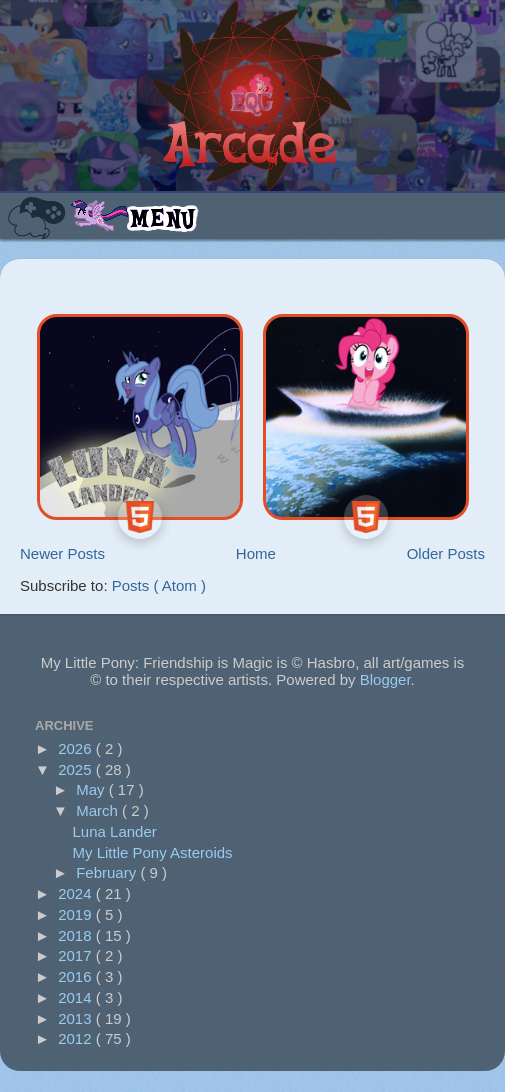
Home (256, 553)
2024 (77, 893)
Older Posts (446, 553)
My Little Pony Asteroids (153, 852)
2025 (77, 769)
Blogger (385, 679)
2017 (77, 955)
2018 (77, 935)
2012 (77, 1038)
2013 (77, 1018)
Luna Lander (115, 831)
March (99, 810)
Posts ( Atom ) (159, 585)
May (92, 789)
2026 (77, 748)
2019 (77, 914)
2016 (77, 976)
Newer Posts (62, 553)
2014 (77, 997)
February (108, 872)
